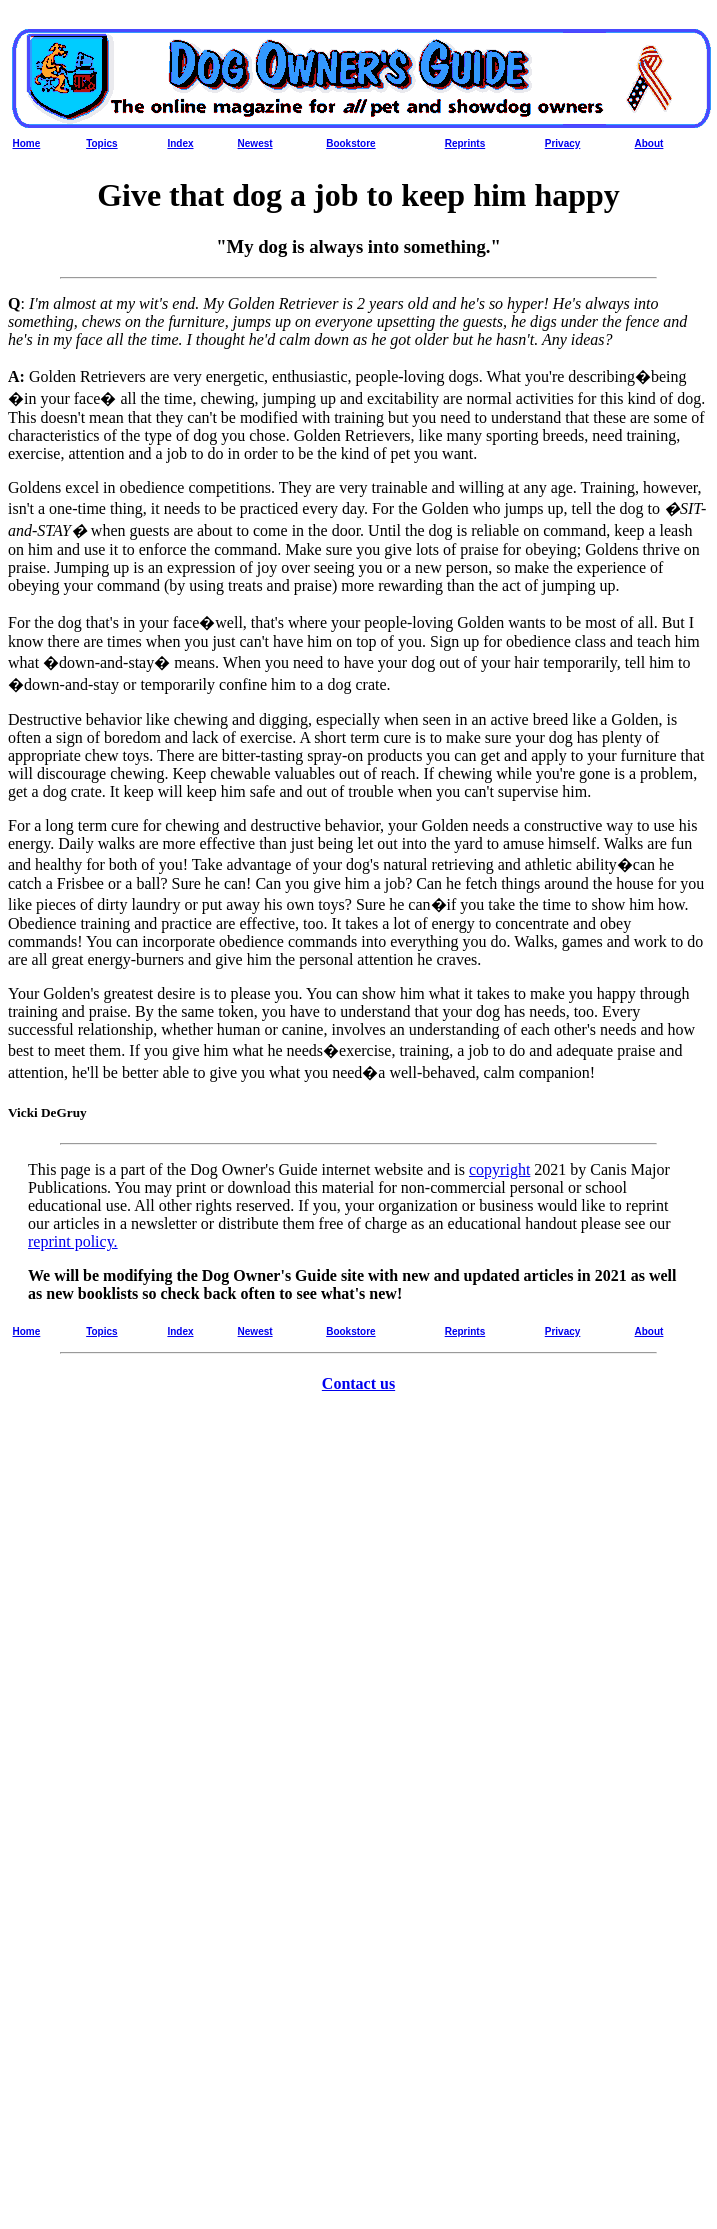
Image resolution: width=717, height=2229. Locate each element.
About (649, 143)
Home (27, 143)
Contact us (358, 1383)
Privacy (563, 143)
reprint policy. (73, 1241)
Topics (101, 143)
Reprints (465, 143)
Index (180, 143)
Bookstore (350, 143)
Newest (255, 143)
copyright (499, 1169)
